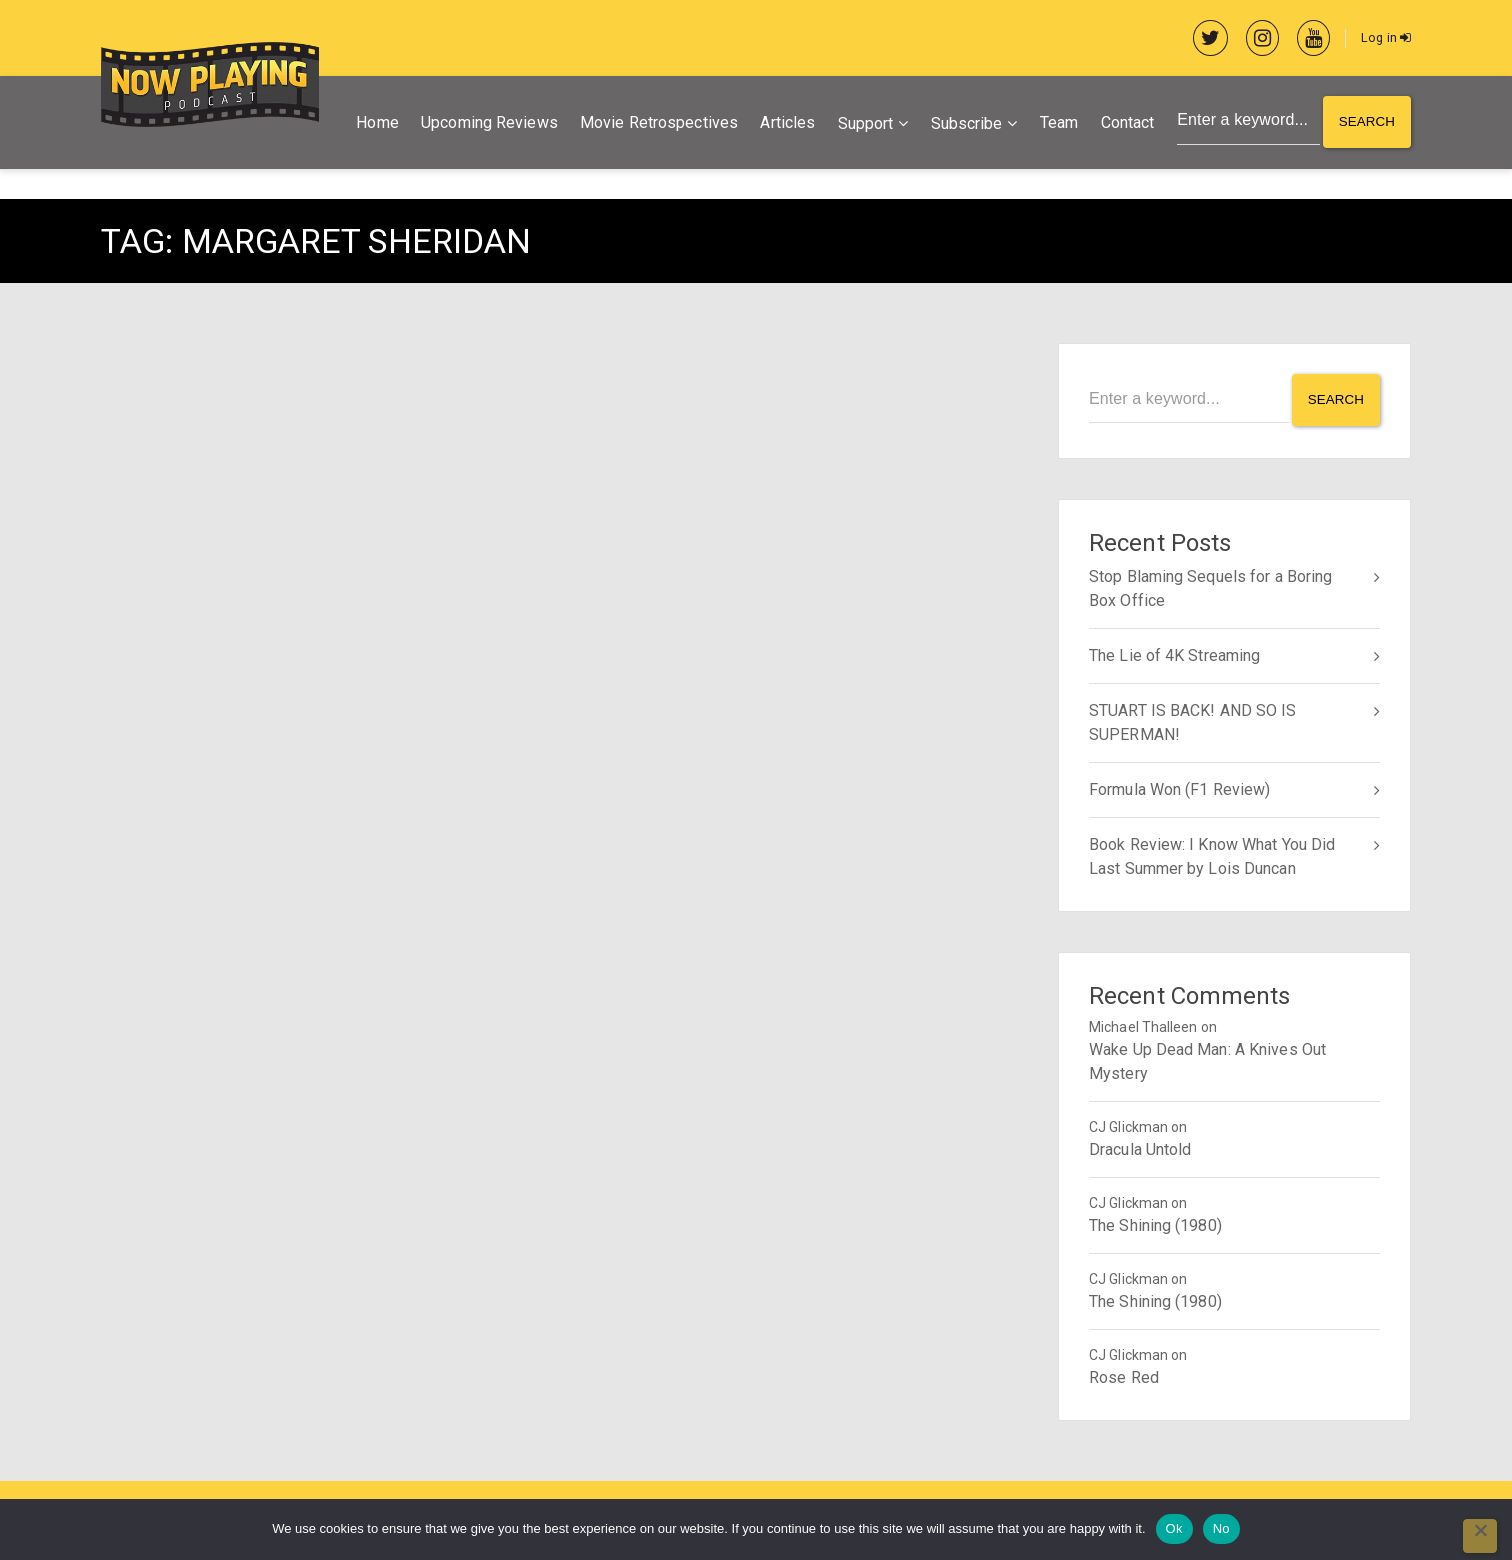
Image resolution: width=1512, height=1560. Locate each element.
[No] (1480, 1536)
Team (1053, 124)
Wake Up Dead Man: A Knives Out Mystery (1207, 1058)
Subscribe (961, 125)
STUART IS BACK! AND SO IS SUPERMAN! (1193, 719)
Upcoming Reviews (484, 124)
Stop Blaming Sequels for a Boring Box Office (1210, 585)
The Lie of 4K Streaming (1174, 652)
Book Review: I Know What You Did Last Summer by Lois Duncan (1212, 853)
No (1221, 1528)
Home (372, 124)
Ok (1174, 1528)
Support (860, 125)
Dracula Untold (1140, 1146)
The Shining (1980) (1155, 1222)
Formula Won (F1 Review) (1179, 786)
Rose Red (1124, 1374)
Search (1365, 125)
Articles (782, 124)
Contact (1122, 124)
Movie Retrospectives (654, 124)
